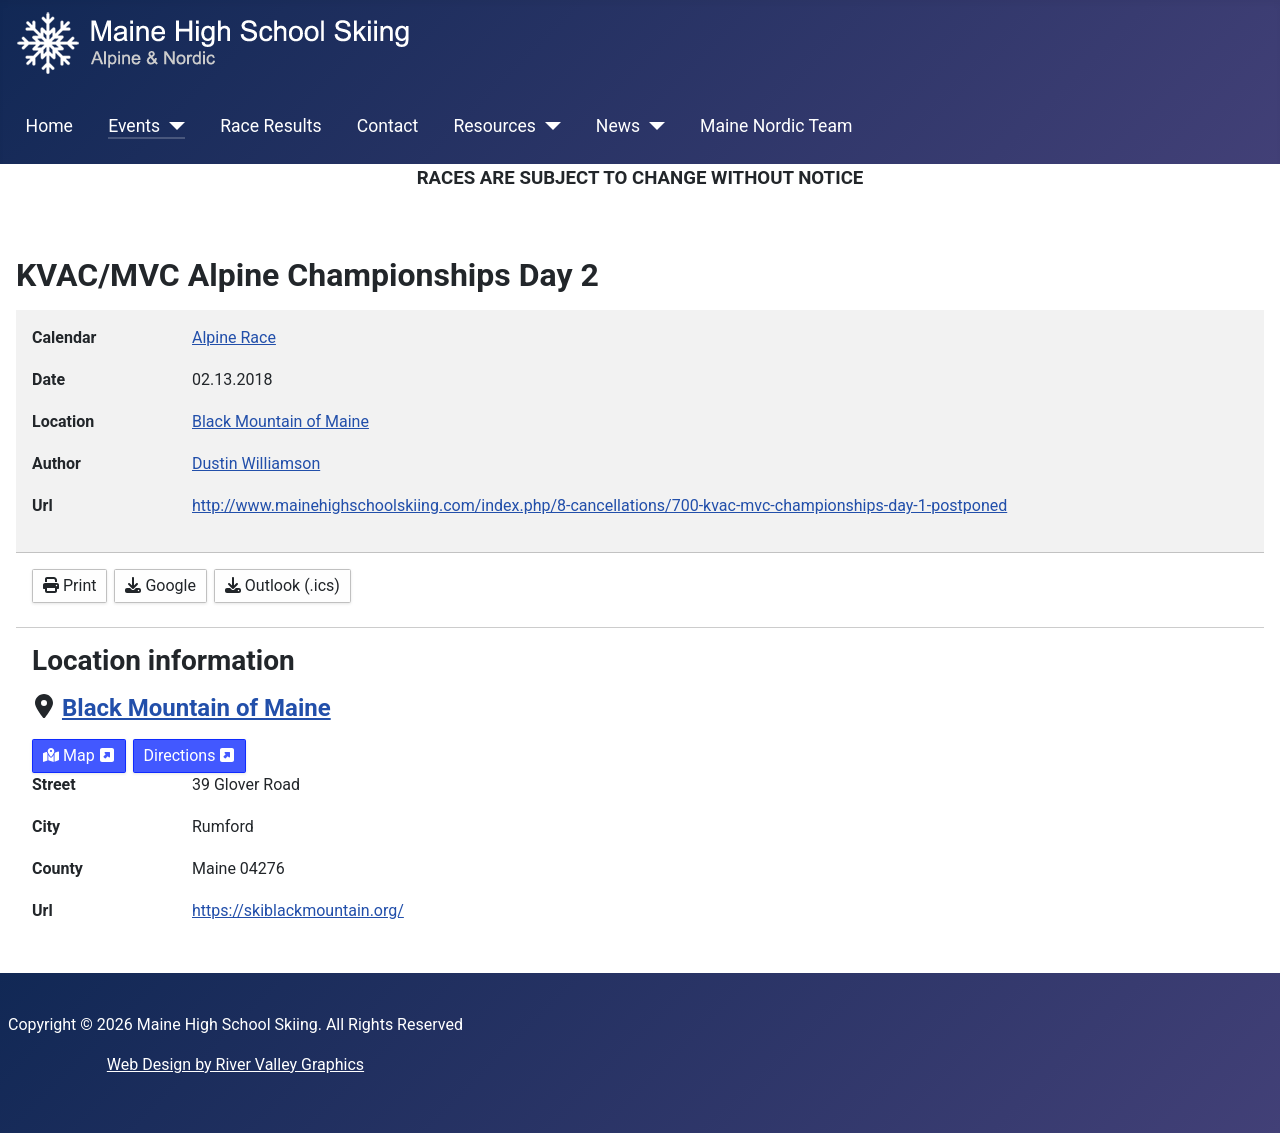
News (618, 126)
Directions (190, 755)
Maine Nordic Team (776, 126)
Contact (388, 126)
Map (79, 755)
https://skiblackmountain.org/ (298, 910)
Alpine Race (234, 337)
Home (49, 126)
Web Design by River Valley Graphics (235, 1064)
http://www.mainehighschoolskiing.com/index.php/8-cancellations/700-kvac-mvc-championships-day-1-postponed (599, 505)
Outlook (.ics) (282, 585)
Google (160, 585)
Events (134, 126)
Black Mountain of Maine (196, 708)
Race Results (270, 126)
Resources (494, 126)
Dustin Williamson (256, 463)
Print (69, 585)
